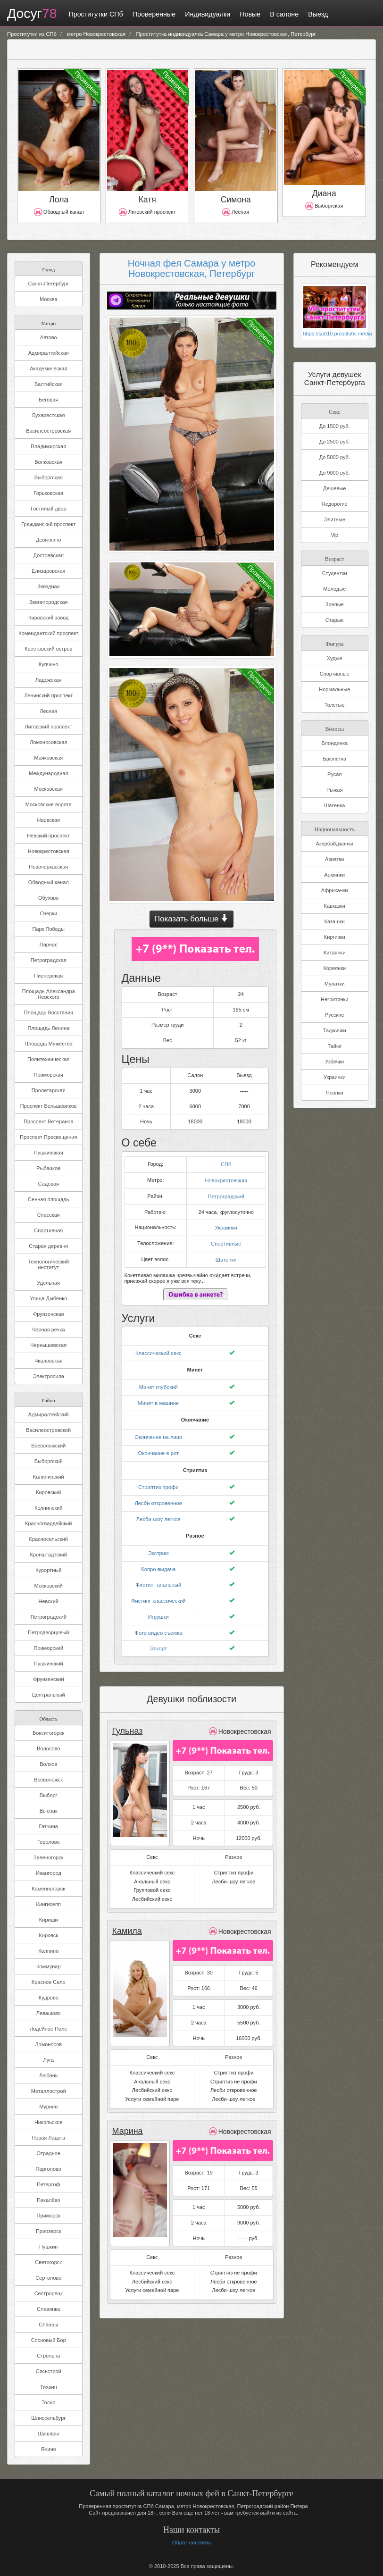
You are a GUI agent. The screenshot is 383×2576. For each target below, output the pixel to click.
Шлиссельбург (48, 2418)
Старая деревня (48, 1246)
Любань (48, 2075)
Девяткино (48, 540)
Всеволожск (48, 1779)
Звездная (48, 586)
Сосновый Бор (48, 2340)
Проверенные (151, 14)
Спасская (48, 1215)
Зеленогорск (48, 1857)
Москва (49, 299)
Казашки (335, 921)
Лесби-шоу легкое (158, 1511)
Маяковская (48, 758)
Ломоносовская (48, 742)
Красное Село (49, 1982)
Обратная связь (191, 2542)
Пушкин (48, 2247)
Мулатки (335, 984)
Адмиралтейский (48, 1414)
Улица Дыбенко (48, 1298)
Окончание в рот (158, 1446)
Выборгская (48, 477)
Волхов (48, 1764)
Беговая (48, 399)
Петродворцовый (48, 1632)
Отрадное (48, 2153)
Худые (334, 658)
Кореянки (334, 968)
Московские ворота (48, 804)
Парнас (49, 944)
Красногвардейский (48, 1523)
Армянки (334, 875)
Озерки (48, 913)
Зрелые (334, 604)
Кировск (48, 1935)
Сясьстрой (48, 2371)
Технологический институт (48, 1264)
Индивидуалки (204, 14)
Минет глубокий (158, 1381)
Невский (48, 1601)
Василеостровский (48, 1430)
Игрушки (158, 1606)
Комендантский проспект (48, 633)
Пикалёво (48, 2200)
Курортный (48, 1570)
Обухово (48, 898)
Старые (334, 620)
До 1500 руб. (334, 426)
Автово (48, 337)
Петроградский (49, 1617)
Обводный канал (48, 882)
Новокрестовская (48, 851)
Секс (334, 411)
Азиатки (334, 859)
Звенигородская (48, 602)
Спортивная (48, 1230)
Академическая (48, 368)
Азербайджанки (334, 843)
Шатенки (226, 1255)
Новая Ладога (48, 2138)
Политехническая (48, 1059)
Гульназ (127, 1719)
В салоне (280, 14)
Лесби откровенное (158, 1495)
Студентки (334, 573)
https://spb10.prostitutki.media (334, 333)
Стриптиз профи (158, 1479)
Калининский (48, 1477)
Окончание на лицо (158, 1430)
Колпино (48, 1951)
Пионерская (48, 976)
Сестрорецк (48, 2293)
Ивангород (48, 1873)
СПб (226, 1162)
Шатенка (334, 805)
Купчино (48, 664)
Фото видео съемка (158, 1621)
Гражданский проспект (48, 524)
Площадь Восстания (48, 1012)
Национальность (334, 829)
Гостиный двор (49, 508)
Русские (334, 1015)
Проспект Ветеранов (48, 1121)
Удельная (48, 1283)
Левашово (48, 2013)
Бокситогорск (48, 1733)
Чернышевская (48, 1345)
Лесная (48, 711)
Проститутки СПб (92, 14)
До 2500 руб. (334, 441)
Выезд (315, 14)
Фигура (334, 643)
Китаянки (335, 952)
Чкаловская (48, 1360)
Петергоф (48, 2184)
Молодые (334, 589)
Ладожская (48, 680)
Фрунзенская (48, 1314)
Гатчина (48, 1826)
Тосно (49, 2402)
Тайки (334, 1046)
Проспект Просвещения (48, 1137)
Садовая (48, 1184)
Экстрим (158, 1544)
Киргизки (334, 937)
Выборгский (48, 1461)
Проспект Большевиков (48, 1106)
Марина (127, 2119)
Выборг (49, 1795)
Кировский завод (48, 617)
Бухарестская (48, 415)
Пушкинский (48, 1663)
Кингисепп (48, 1904)
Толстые (335, 705)
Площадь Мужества (49, 1043)
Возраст (334, 558)
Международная (48, 773)
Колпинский (48, 1508)
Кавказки (334, 906)
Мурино (48, 2106)
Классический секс (158, 1348)
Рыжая (334, 790)
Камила (127, 1919)
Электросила (48, 1376)
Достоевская (48, 555)
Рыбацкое (48, 1168)
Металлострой (48, 2091)
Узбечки (334, 1061)
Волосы (334, 728)
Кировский (48, 1492)
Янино (48, 2449)
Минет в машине (158, 1397)
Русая (334, 774)
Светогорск (48, 2262)
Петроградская (49, 960)
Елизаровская (49, 571)
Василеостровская (48, 431)
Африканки (334, 890)
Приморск (48, 2215)
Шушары (48, 2433)
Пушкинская (48, 1152)
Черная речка (48, 1329)
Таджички (334, 1030)
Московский (48, 1586)
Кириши (48, 1920)
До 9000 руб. (334, 473)
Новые (246, 14)
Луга (48, 2060)
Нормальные (334, 689)
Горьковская (48, 493)
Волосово (48, 1748)
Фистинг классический (158, 1590)
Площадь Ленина (48, 1028)
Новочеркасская (48, 867)
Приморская (48, 1075)
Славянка (48, 2309)
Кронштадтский (48, 1554)
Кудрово (48, 1997)
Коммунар (48, 1966)
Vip (334, 535)
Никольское (48, 2122)
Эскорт (158, 1636)
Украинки (226, 1224)
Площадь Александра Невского (48, 994)
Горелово (48, 1842)
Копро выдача (158, 1560)
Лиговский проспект (48, 726)
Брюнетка (334, 758)
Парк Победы (49, 929)
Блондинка (334, 743)
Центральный (48, 1695)
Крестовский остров (48, 649)
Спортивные (226, 1239)
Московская (48, 789)
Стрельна (48, 2356)
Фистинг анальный (158, 1575)
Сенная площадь (48, 1199)
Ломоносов (48, 2044)
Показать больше (191, 918)
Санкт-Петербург (48, 283)
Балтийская (48, 384)
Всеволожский (48, 1445)
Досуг (30, 14)
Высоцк (49, 1811)
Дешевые (334, 488)
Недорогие (335, 504)
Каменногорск (48, 1888)
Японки (334, 1093)
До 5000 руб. (334, 457)
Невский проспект (48, 835)
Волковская (48, 462)
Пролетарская (49, 1090)
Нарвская (48, 820)
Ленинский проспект (48, 695)
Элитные (334, 519)
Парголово (48, 2169)
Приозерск (48, 2231)
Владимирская (48, 446)
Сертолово (48, 2278)
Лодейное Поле (48, 2029)
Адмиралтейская (48, 353)
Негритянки (334, 999)
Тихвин (48, 2387)
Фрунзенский (48, 1679)
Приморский (48, 1648)
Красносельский (48, 1539)
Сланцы (48, 2324)
